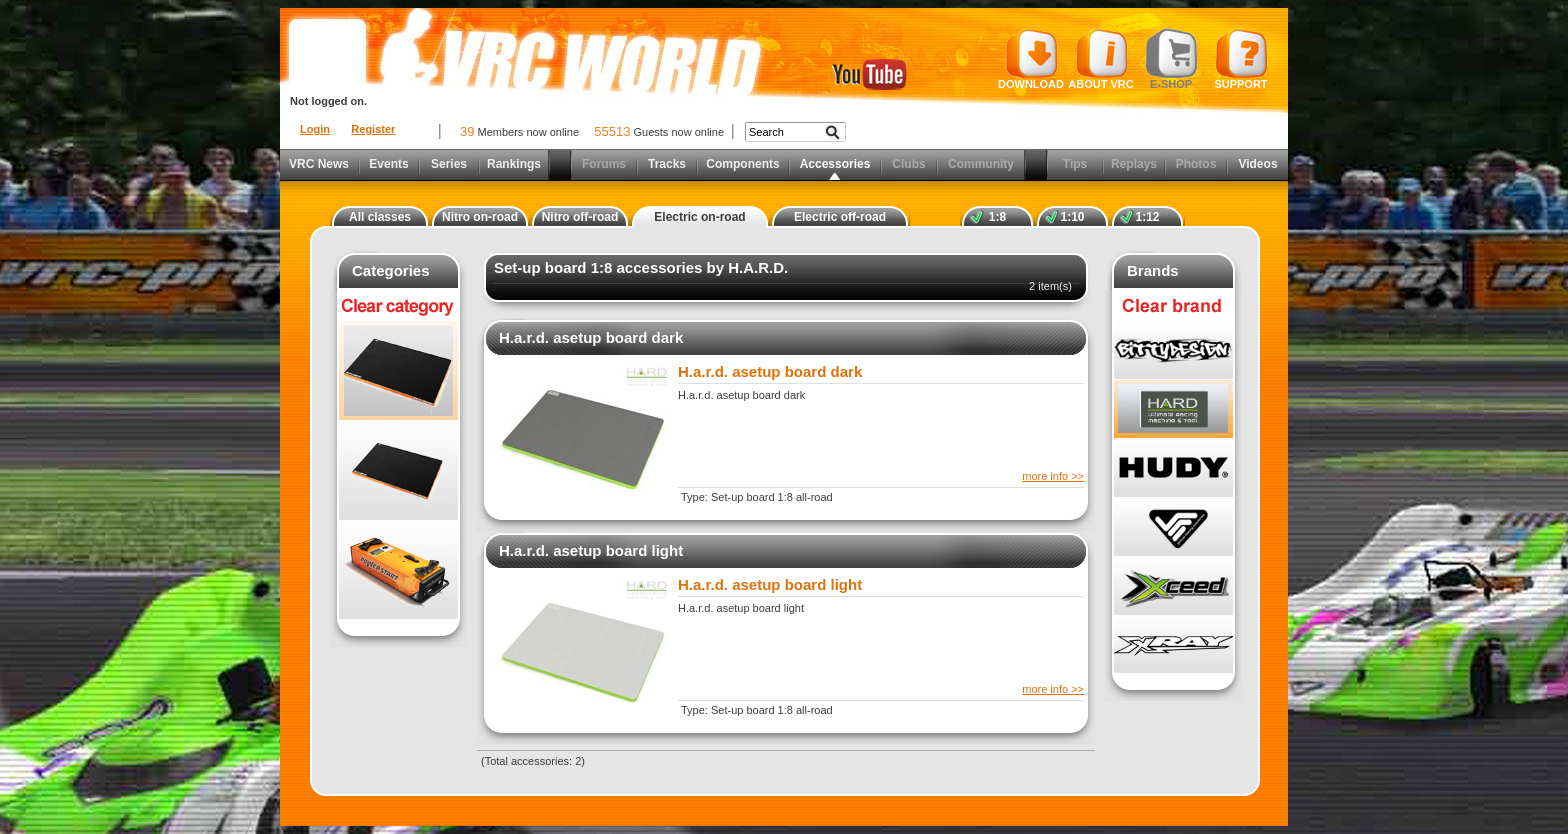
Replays (1134, 164)
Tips (1075, 164)
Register (373, 129)
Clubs (908, 164)
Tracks (667, 164)
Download (1031, 59)
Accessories (835, 164)
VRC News (319, 164)
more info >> (1053, 476)
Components (742, 164)
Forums (604, 164)
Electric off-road (840, 217)
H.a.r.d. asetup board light (591, 550)
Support (1241, 59)
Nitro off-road (580, 217)
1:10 (1072, 217)
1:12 (1147, 217)
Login (315, 129)
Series (449, 164)
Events (388, 164)
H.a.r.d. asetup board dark (591, 337)
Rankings (514, 164)
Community (981, 164)
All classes (380, 217)
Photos (1196, 164)
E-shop (1171, 59)
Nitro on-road (480, 217)
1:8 (997, 217)
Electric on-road (699, 217)
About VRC (1100, 59)
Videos (1257, 164)
